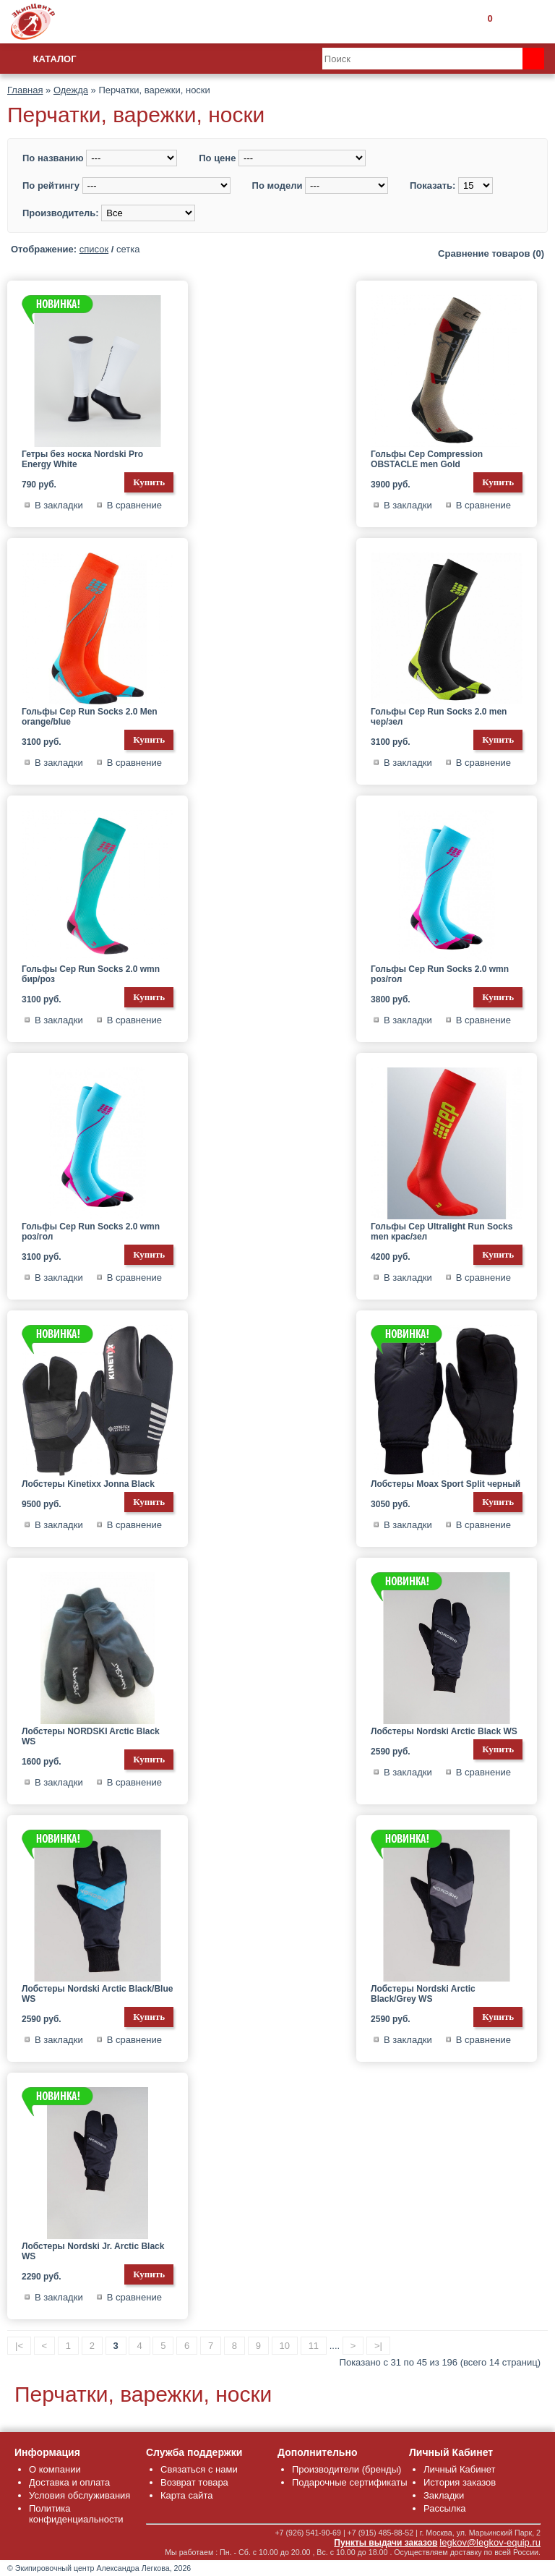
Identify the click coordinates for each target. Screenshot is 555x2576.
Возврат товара (194, 2482)
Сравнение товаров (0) (491, 253)
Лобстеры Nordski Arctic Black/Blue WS (97, 1994)
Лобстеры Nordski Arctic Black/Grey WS (423, 1994)
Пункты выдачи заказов (385, 2543)
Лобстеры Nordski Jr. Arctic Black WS (93, 2251)
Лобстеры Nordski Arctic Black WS (444, 1731)
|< (19, 2345)
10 (285, 2345)
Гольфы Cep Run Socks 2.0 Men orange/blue (90, 717)
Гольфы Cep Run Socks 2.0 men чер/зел (439, 717)
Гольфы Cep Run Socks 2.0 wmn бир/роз (91, 974)
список (93, 249)
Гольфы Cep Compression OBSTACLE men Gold (427, 459)
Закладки (443, 2495)
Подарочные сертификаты (349, 2482)
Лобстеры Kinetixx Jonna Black (88, 1484)
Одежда (70, 90)
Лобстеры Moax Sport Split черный (445, 1484)
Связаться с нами (199, 2469)
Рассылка (444, 2508)
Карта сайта (186, 2495)
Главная (25, 90)
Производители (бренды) (346, 2469)
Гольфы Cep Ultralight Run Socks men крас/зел (441, 1231)
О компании (55, 2469)
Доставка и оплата (69, 2482)
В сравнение (134, 505)
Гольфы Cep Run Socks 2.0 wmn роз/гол (440, 974)
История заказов (459, 2482)
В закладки (59, 505)
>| (378, 2345)
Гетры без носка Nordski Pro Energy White (82, 459)
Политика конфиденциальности (76, 2514)
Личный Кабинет (459, 2469)
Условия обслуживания (79, 2495)
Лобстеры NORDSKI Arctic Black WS (91, 1736)
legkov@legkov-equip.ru (490, 2542)
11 (314, 2345)
